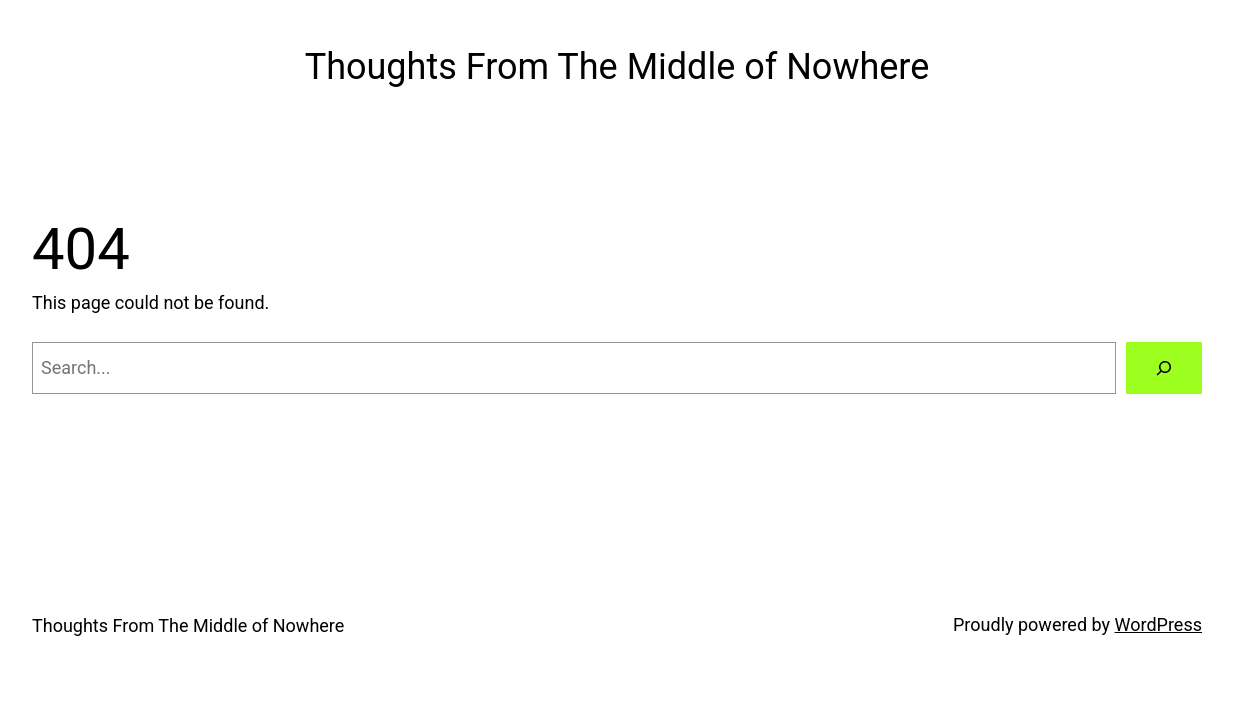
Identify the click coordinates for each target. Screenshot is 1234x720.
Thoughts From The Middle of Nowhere (617, 67)
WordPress (1158, 624)
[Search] (1164, 368)
